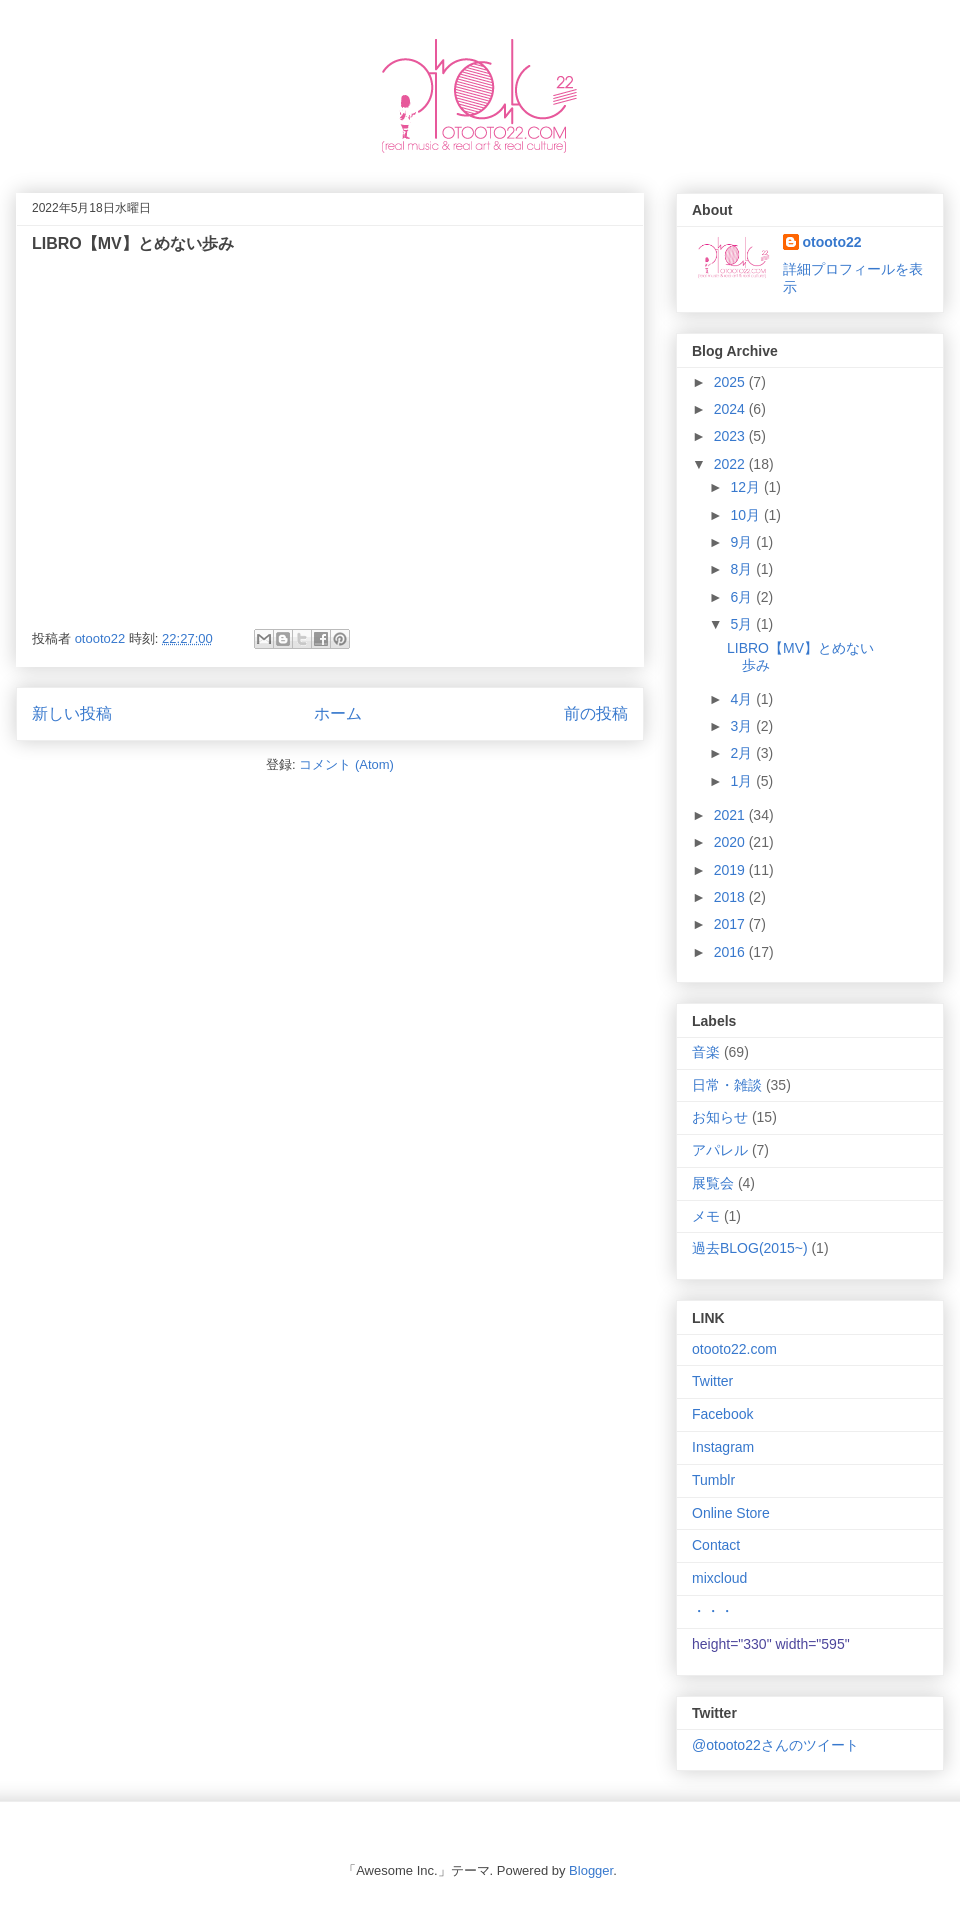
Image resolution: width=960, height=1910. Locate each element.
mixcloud (719, 1578)
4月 (743, 699)
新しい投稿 (72, 713)
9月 (743, 542)
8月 (743, 569)
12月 (746, 487)
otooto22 (832, 242)
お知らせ (720, 1117)
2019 (731, 870)
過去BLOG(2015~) (750, 1248)
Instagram (723, 1447)
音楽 (706, 1052)
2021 (731, 815)
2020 (731, 842)
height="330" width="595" (771, 1644)
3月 (743, 726)
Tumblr (713, 1480)
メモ (706, 1216)
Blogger (591, 1870)
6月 (743, 597)
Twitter (712, 1381)
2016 (731, 952)
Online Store (731, 1513)
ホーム (338, 713)
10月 (746, 515)
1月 (743, 781)
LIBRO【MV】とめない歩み (133, 243)
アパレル (720, 1150)
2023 (731, 436)
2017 (731, 924)
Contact (716, 1545)
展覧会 (713, 1183)
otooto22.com (734, 1349)
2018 (731, 897)
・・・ (713, 1611)
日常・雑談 (727, 1085)
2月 (743, 753)
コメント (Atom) (346, 764)
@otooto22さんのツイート (775, 1745)
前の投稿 (596, 713)
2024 (731, 409)
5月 (743, 624)
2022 (731, 464)
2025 (731, 382)
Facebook (722, 1414)
